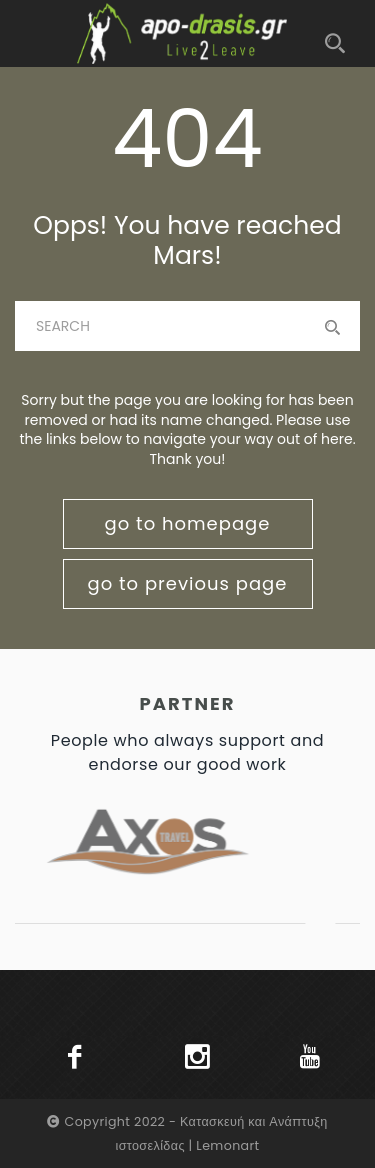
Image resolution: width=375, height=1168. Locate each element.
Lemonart (227, 1145)
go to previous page (188, 583)
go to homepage (188, 523)
